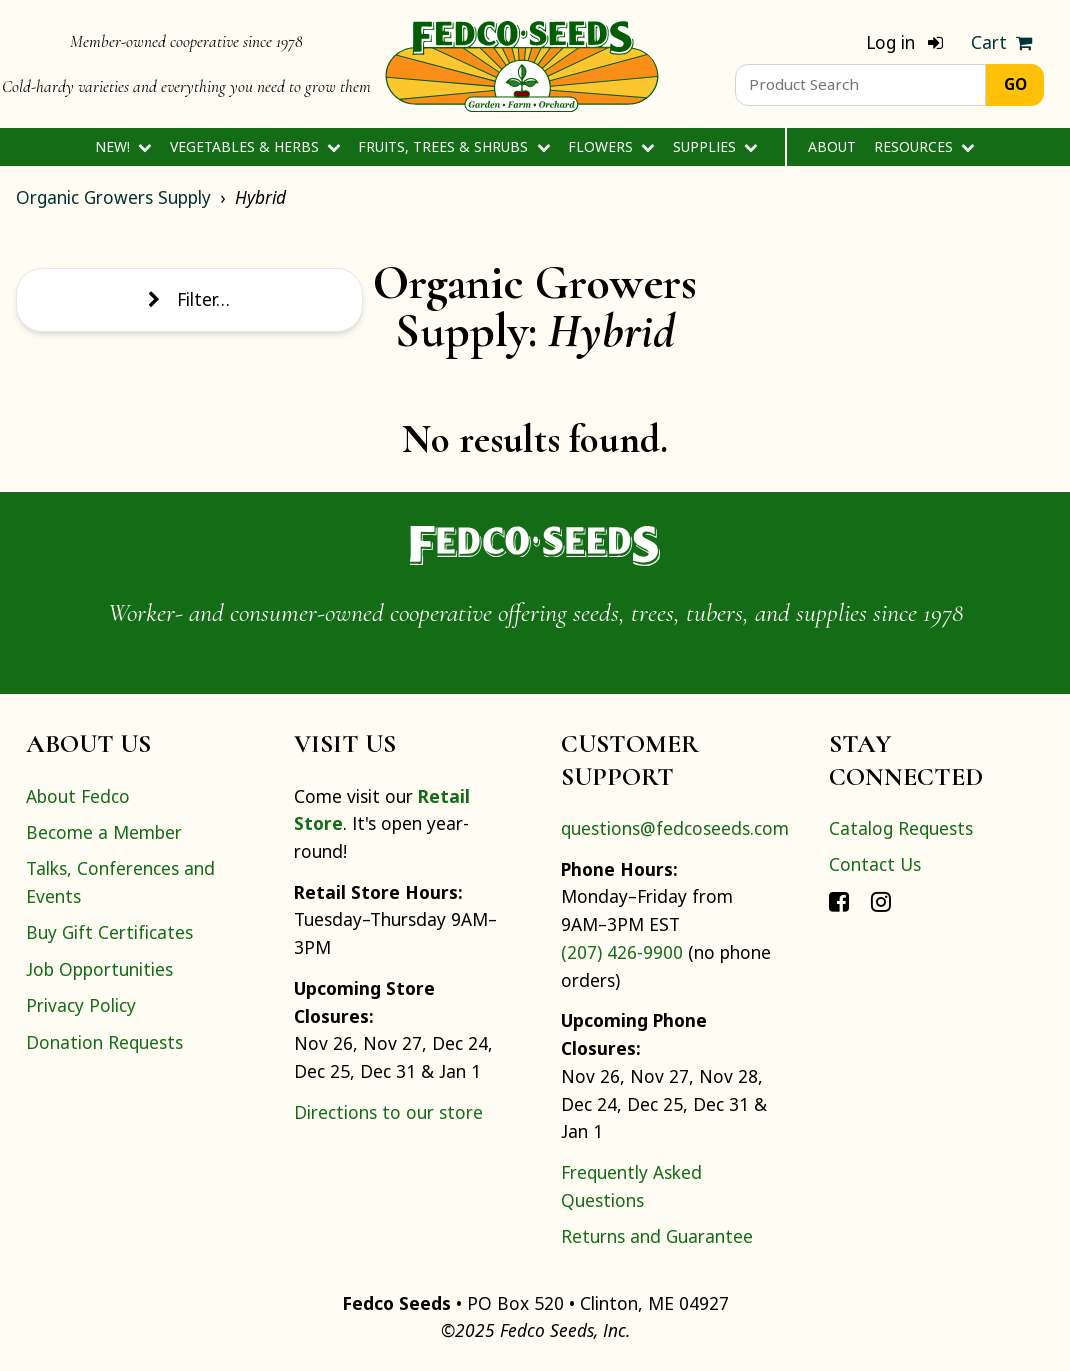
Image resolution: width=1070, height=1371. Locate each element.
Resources (924, 146)
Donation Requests (104, 1042)
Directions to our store (388, 1112)
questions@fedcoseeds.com (675, 828)
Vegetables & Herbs (255, 146)
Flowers (611, 146)
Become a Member (104, 832)
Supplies (715, 146)
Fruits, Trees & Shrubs (454, 146)
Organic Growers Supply (113, 197)
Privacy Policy (81, 1005)
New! (123, 146)
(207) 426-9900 (622, 952)
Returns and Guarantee (657, 1236)
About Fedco (78, 796)
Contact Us (875, 864)
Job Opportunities (99, 969)
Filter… (189, 299)
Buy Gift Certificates (109, 932)
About (832, 146)
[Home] (522, 64)
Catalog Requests (901, 828)
